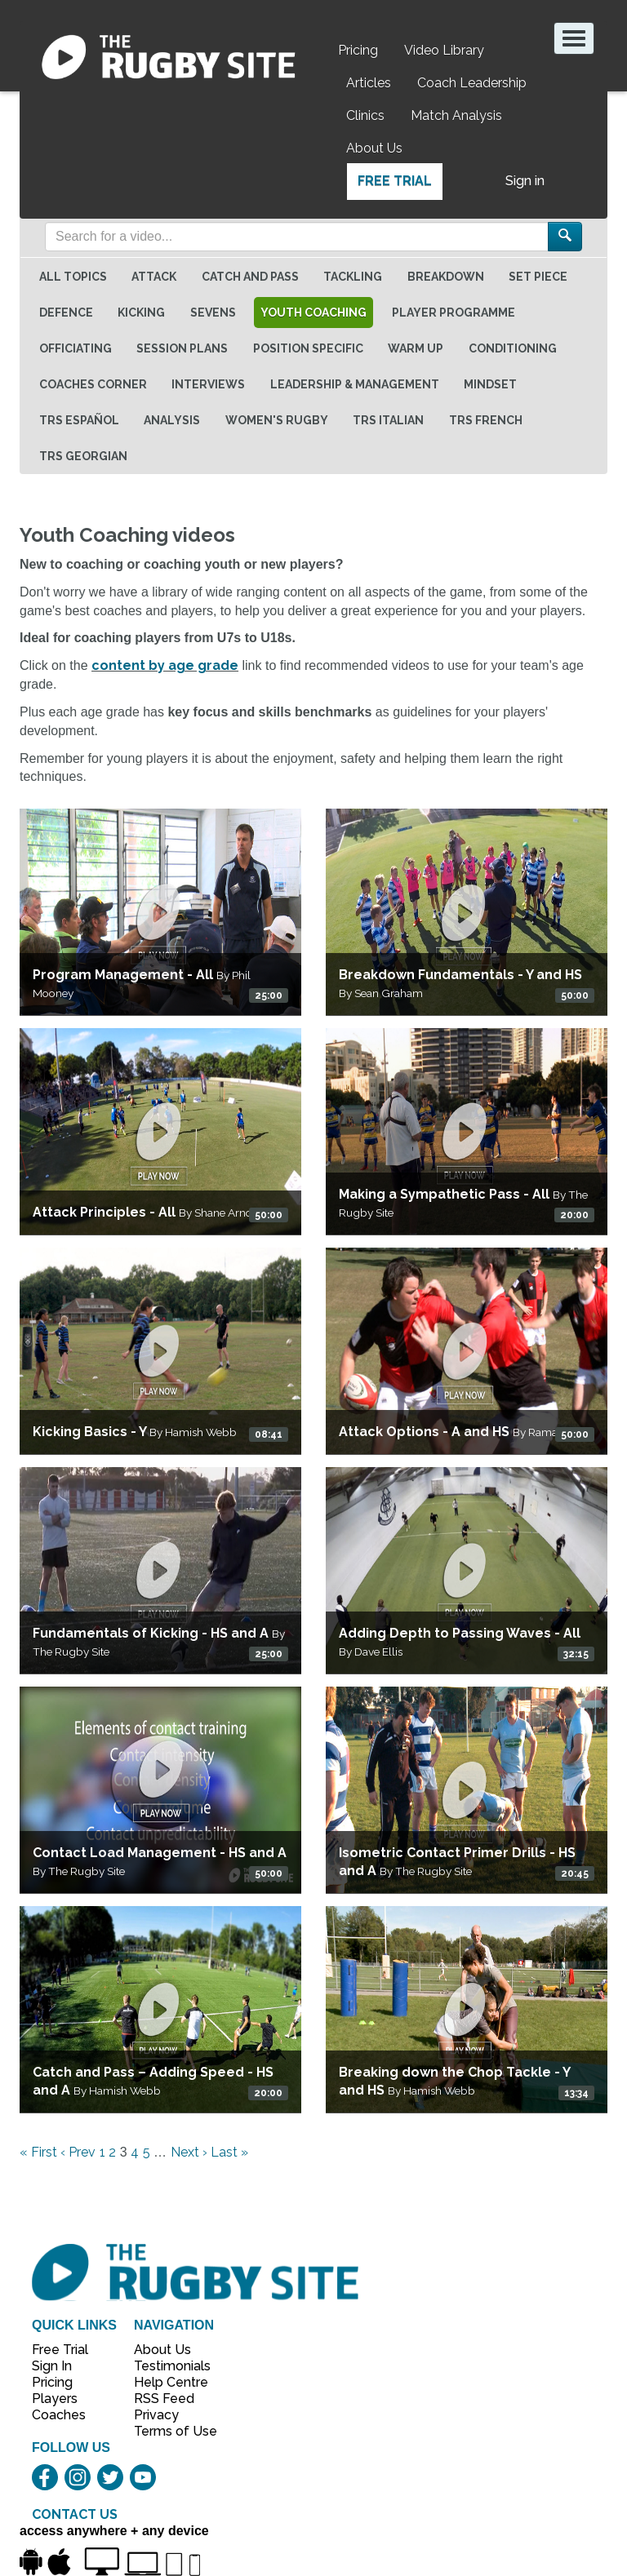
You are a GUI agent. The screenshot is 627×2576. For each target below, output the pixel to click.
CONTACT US (75, 2514)
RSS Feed (166, 2398)
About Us (374, 148)
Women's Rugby (276, 420)
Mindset (490, 384)
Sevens (213, 312)
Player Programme (453, 312)
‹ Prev (78, 2152)
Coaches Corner (93, 384)
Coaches (59, 2415)
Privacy (156, 2415)
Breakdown (445, 276)
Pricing (358, 50)
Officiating (75, 348)
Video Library (444, 50)
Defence (66, 312)
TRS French (485, 420)
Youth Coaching (313, 312)
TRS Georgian (83, 456)
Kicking (141, 312)
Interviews (208, 384)
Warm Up (415, 348)
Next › (189, 2152)
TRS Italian (388, 420)
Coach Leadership (472, 83)
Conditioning (513, 348)
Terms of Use (166, 2431)
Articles (368, 83)
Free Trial (395, 180)
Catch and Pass (250, 276)
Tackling (352, 276)
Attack (153, 276)
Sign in (525, 180)
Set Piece (538, 276)
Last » (229, 2152)
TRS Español (79, 420)
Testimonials (166, 2366)
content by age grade (164, 665)
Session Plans (182, 348)
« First (38, 2152)
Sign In (52, 2366)
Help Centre (166, 2382)
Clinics (365, 115)
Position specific (308, 348)
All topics (73, 276)
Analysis (172, 420)
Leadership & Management (354, 384)
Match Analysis (456, 115)
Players (55, 2398)
